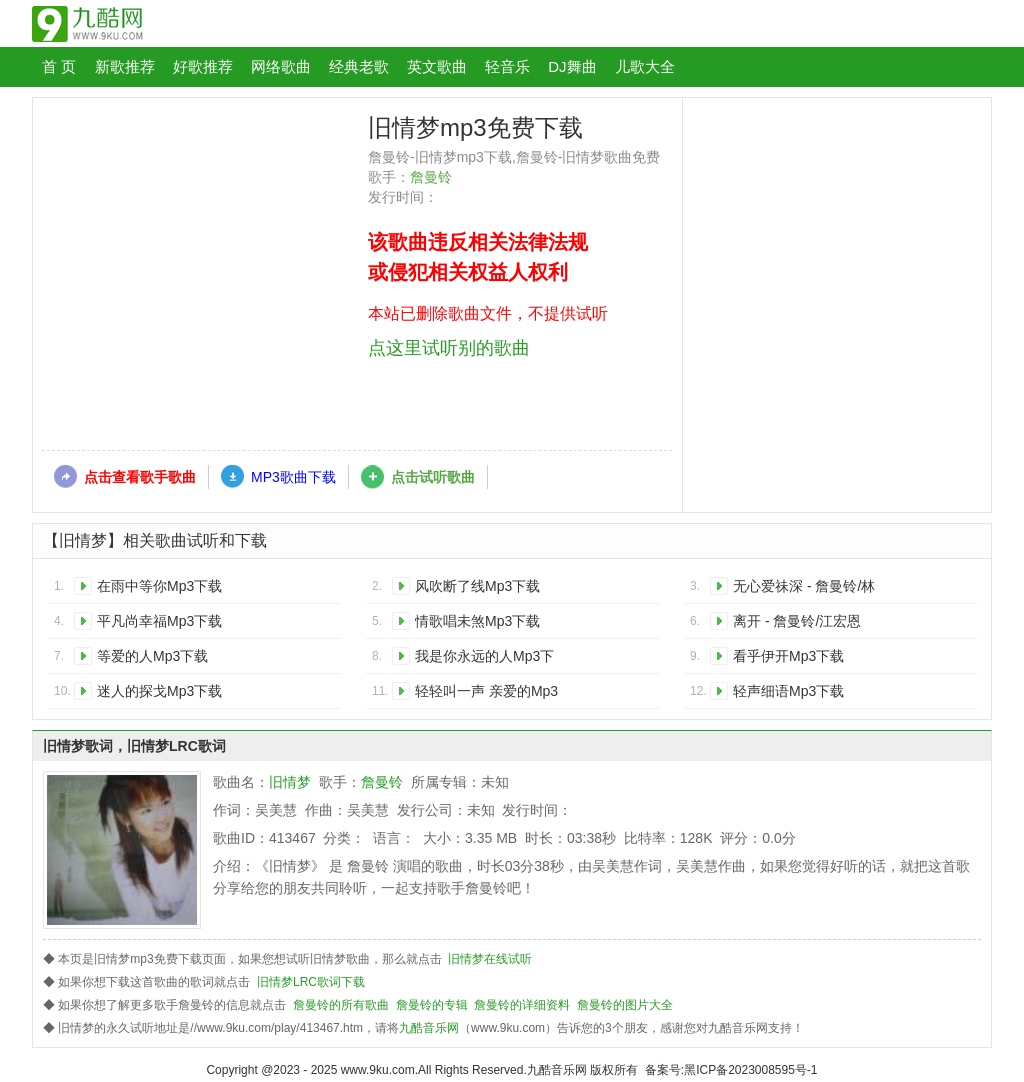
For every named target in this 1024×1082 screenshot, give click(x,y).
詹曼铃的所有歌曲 (341, 1005)
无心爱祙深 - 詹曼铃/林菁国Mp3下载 (804, 589)
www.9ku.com (378, 1070)
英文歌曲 (437, 66)
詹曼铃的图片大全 (625, 1005)
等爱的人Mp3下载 (152, 656)
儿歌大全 (645, 66)
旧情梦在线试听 (490, 959)
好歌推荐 (203, 66)
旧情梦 (290, 782)
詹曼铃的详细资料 (522, 1005)
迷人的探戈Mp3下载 (159, 691)
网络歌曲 (281, 66)
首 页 (59, 66)
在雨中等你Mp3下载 (159, 586)
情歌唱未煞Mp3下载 (477, 621)
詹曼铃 (431, 177)
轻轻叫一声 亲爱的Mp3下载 (486, 694)
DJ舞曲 (572, 66)
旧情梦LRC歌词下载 (311, 982)
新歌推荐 (125, 66)
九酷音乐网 (429, 1028)
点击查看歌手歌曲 (140, 477)
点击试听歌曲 (433, 477)
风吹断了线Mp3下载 (477, 586)
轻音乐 (507, 66)
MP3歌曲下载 (293, 477)
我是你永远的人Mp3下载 (484, 659)
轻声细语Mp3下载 (788, 691)
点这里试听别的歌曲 (449, 348)
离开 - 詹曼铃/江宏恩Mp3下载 (797, 624)
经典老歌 (359, 66)
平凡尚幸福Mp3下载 (159, 621)
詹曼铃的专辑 (432, 1005)
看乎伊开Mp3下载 (788, 656)
